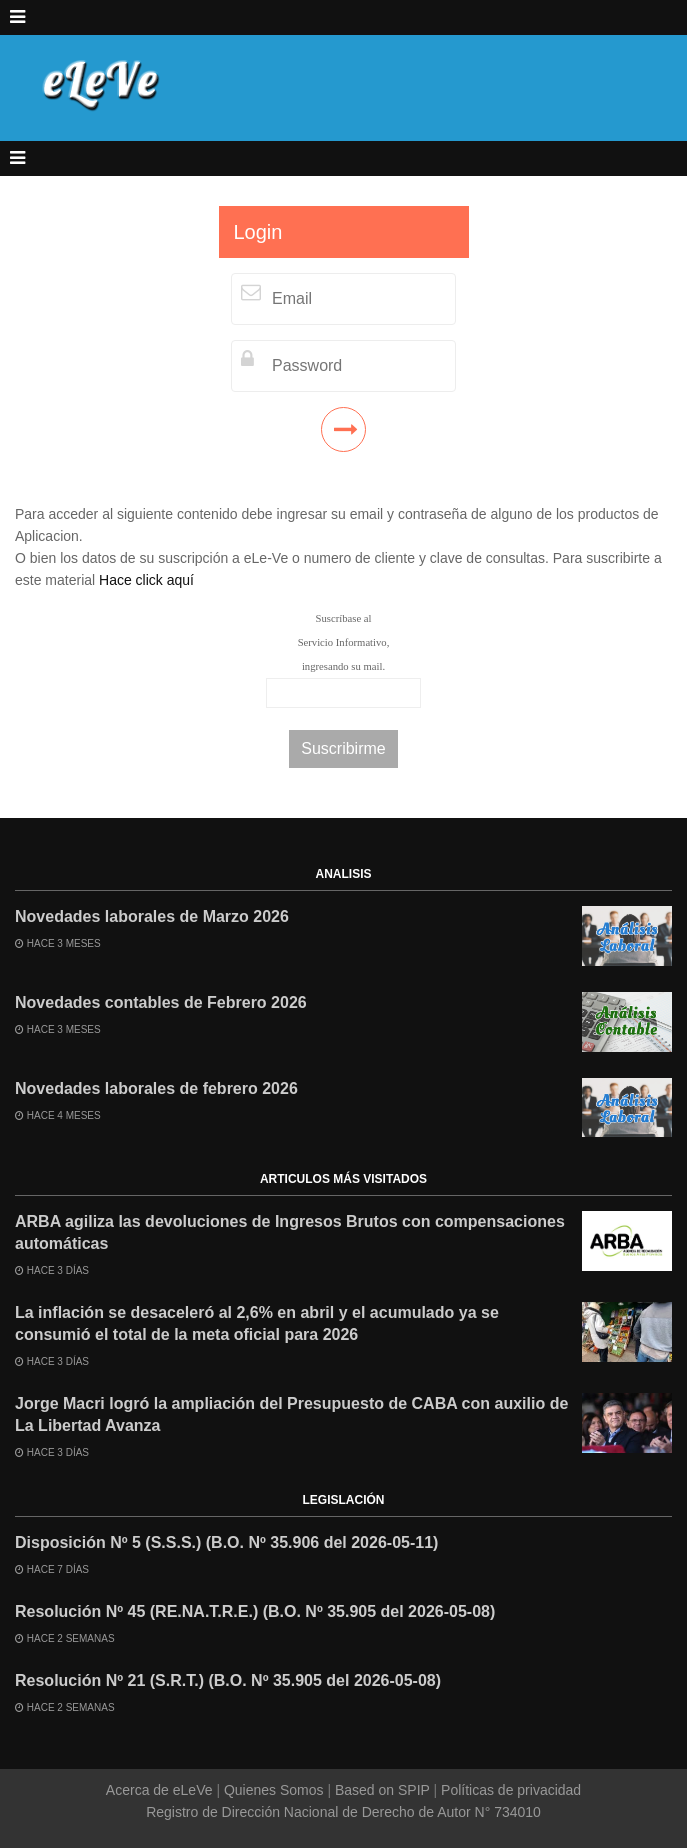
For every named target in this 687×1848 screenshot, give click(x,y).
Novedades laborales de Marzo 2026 (152, 916)
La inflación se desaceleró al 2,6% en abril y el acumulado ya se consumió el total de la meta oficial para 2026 (257, 1323)
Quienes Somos (273, 1790)
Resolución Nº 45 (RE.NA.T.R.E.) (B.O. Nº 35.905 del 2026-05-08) (255, 1611)
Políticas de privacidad (509, 1790)
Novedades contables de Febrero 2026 (161, 1002)
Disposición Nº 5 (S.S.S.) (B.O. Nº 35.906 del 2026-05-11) (226, 1542)
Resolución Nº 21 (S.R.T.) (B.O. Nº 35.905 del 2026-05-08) (228, 1680)
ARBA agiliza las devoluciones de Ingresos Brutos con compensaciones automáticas (290, 1232)
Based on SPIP (382, 1790)
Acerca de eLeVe (161, 1790)
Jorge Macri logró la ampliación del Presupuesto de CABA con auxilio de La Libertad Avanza (291, 1414)
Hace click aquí (146, 580)
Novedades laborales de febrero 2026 (156, 1088)
